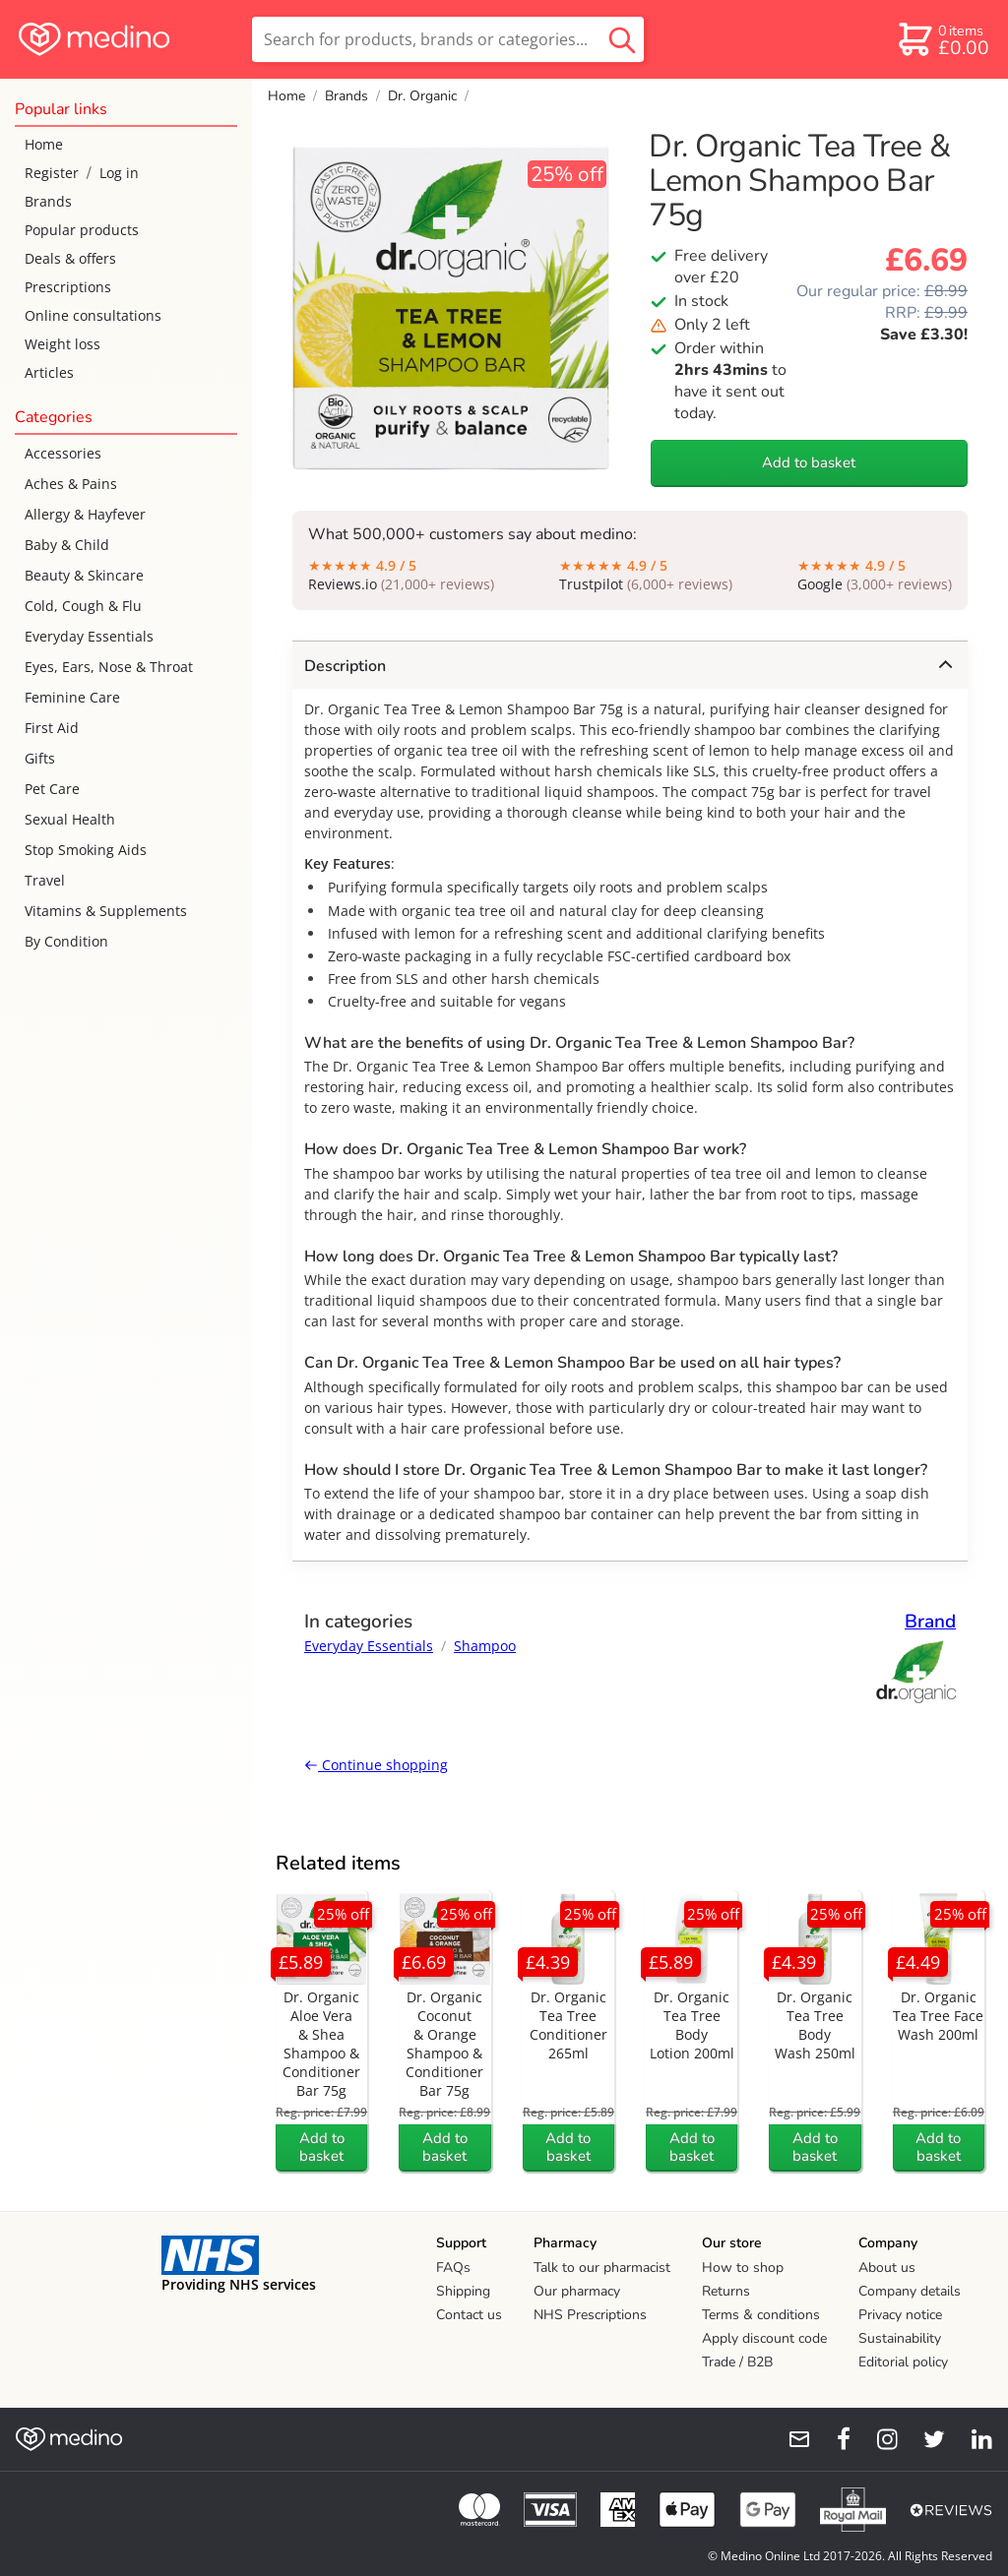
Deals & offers (70, 258)
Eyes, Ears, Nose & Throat (109, 666)
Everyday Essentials (89, 636)
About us (886, 2267)
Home (44, 144)
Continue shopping (376, 1764)
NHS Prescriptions (590, 2314)
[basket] (942, 39)
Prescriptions (68, 286)
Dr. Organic (422, 96)
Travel (45, 880)
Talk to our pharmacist (602, 2267)
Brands (48, 201)
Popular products (82, 229)
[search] (448, 39)
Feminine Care (72, 697)
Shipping (463, 2291)
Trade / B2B (737, 2362)
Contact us (469, 2314)
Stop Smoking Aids (86, 849)
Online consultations (93, 315)
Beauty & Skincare (84, 575)
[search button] (622, 39)
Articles (49, 372)
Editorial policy (903, 2362)
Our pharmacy (577, 2291)
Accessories (63, 453)
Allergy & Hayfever (85, 514)
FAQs (453, 2267)
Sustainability (899, 2338)
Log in (119, 172)
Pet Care (52, 788)
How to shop (743, 2267)
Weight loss (62, 344)
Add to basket (808, 462)
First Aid (52, 727)
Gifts (40, 758)
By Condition (66, 941)
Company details (909, 2291)
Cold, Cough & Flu (83, 605)
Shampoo (485, 1645)
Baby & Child (67, 544)
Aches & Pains (71, 483)
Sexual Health (70, 819)
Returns (726, 2291)
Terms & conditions (761, 2314)
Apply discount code (764, 2338)
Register (52, 172)
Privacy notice (900, 2314)
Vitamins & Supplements (106, 910)
